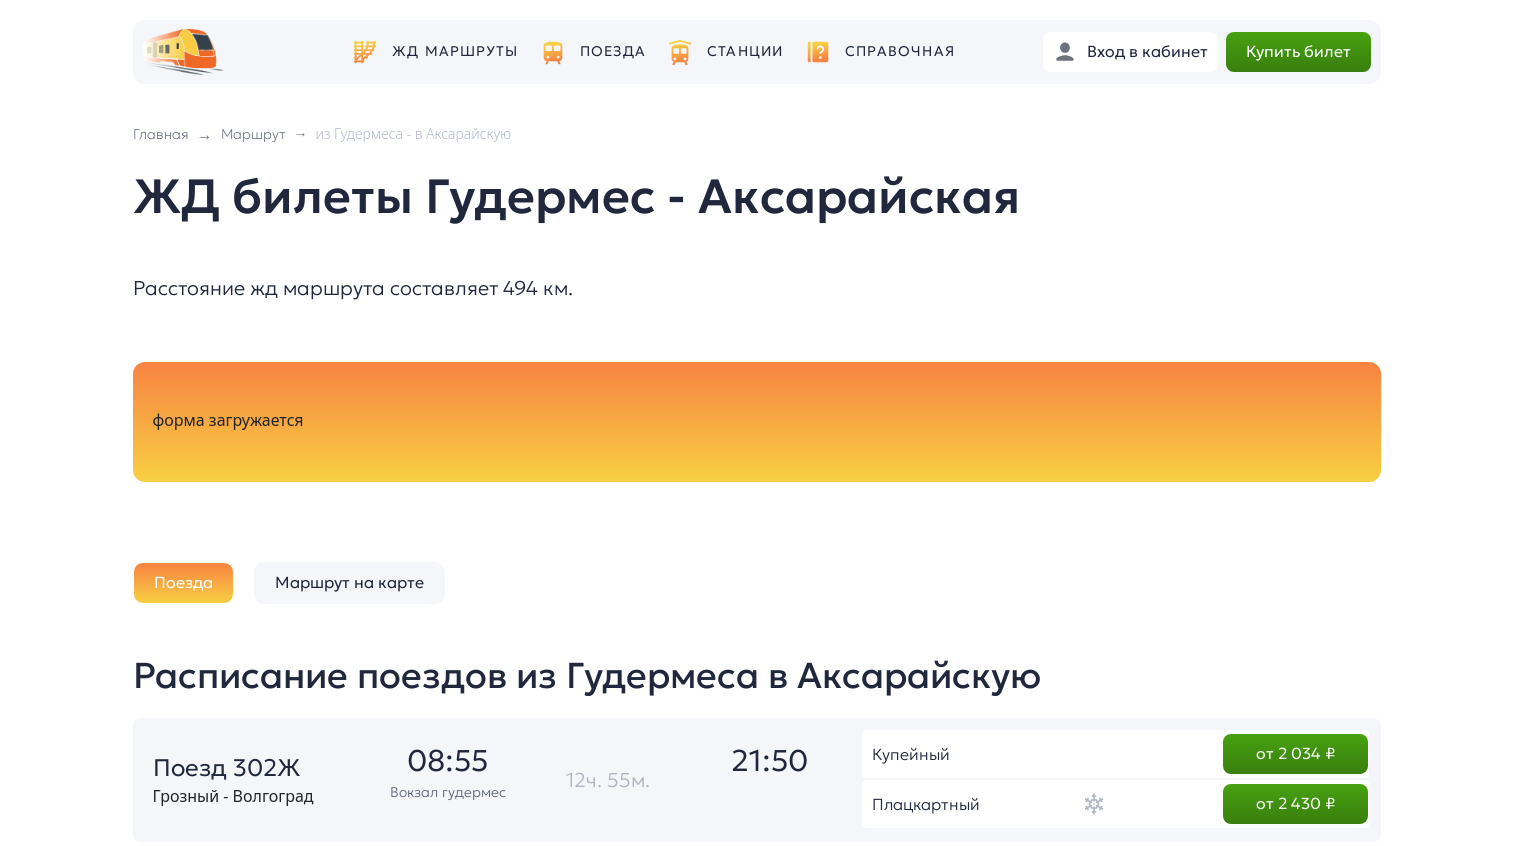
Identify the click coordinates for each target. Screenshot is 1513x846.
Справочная (900, 51)
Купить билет (1298, 51)
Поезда (613, 51)
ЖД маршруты (455, 51)
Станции (745, 51)
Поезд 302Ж (227, 768)
